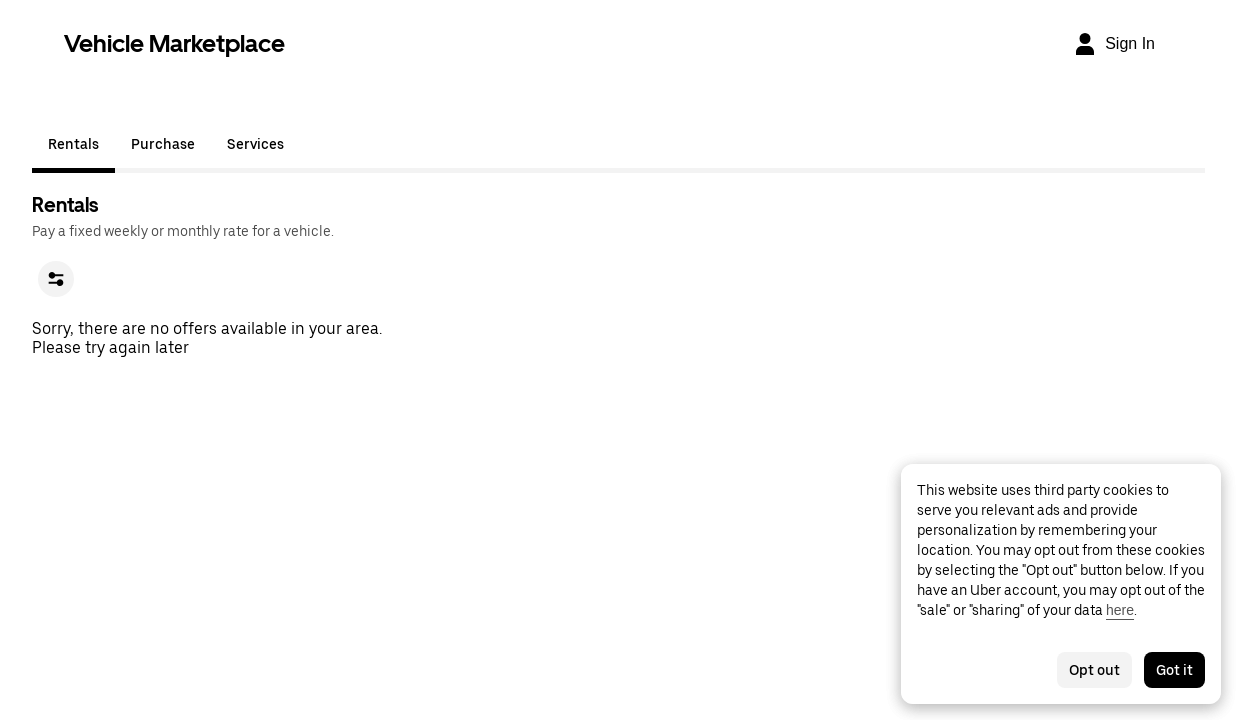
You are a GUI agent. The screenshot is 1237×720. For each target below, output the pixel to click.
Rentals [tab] (73, 144)
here (1120, 610)
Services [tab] (255, 144)
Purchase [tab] (163, 144)
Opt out (1094, 670)
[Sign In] (1114, 44)
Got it (1174, 670)
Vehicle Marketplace (174, 43)
